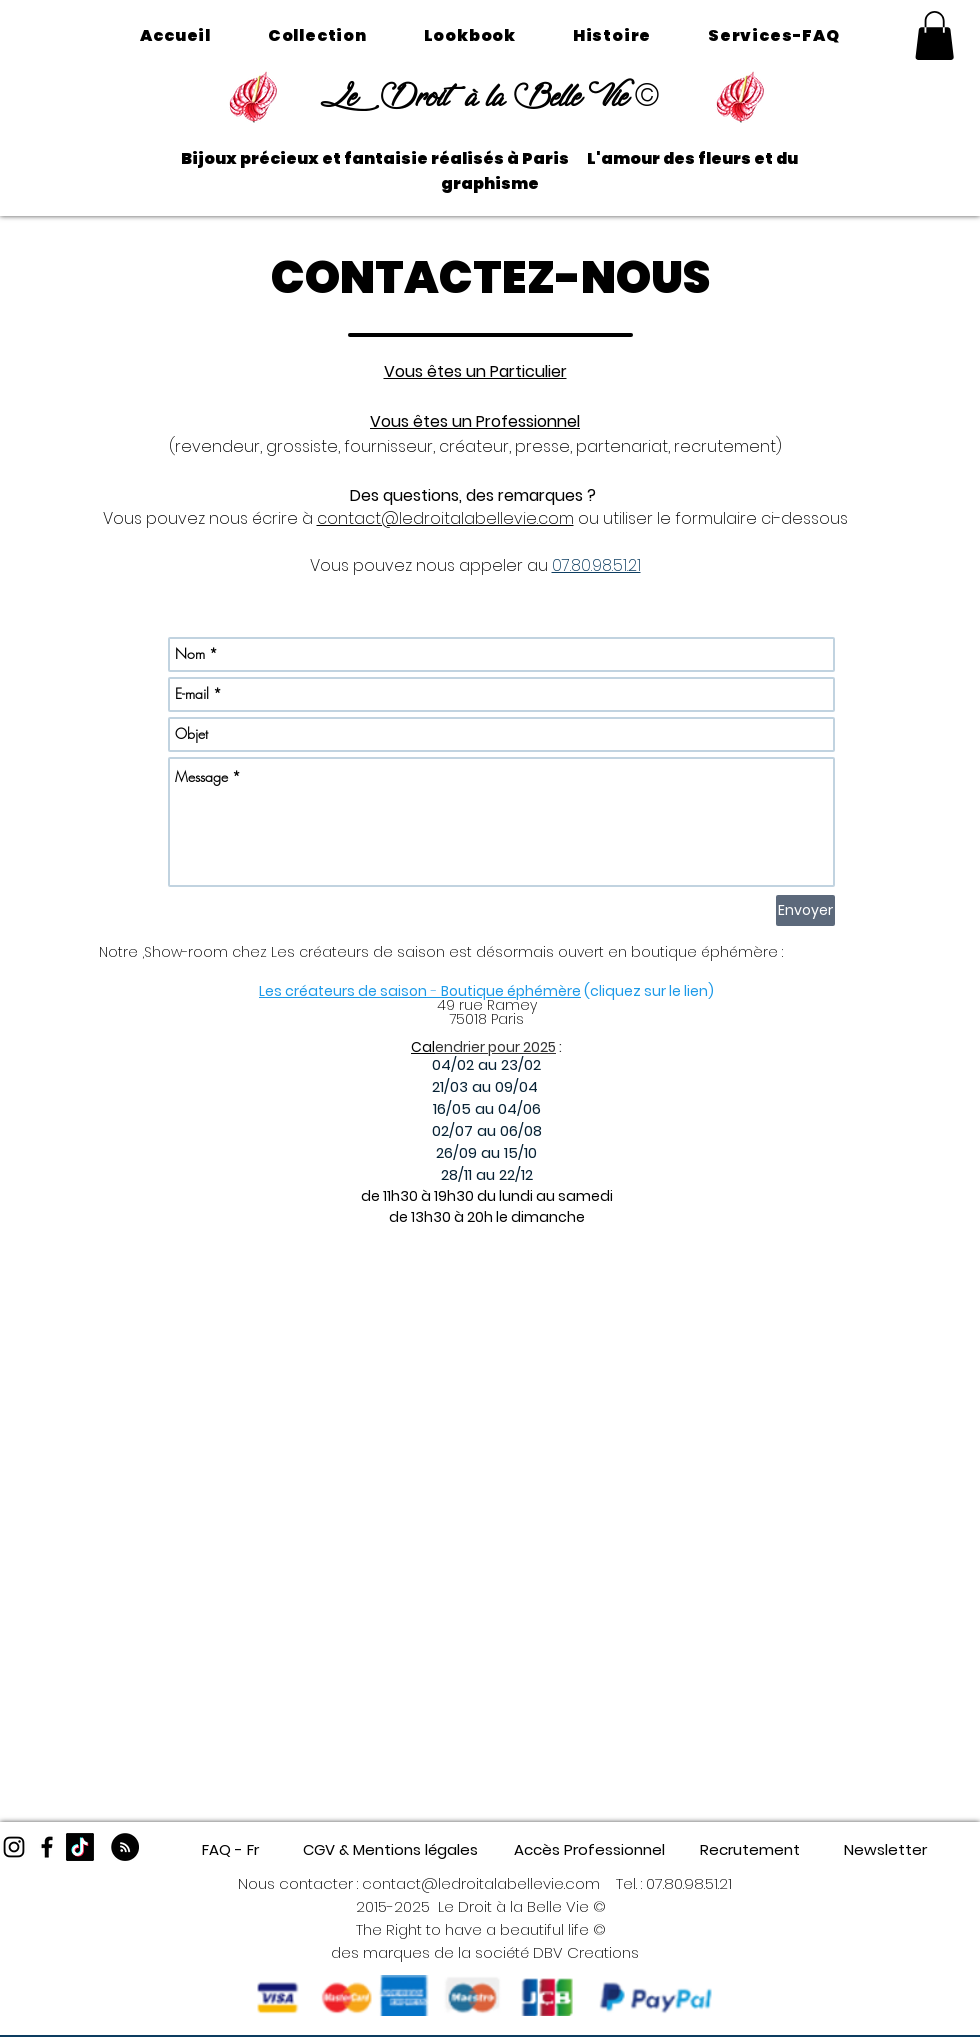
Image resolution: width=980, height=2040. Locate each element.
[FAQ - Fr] (230, 1850)
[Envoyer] (805, 910)
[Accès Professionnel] (589, 1850)
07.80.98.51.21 (689, 1883)
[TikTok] (80, 1847)
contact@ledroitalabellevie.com (445, 518)
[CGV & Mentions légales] (390, 1850)
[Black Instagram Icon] (14, 1847)
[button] (934, 35)
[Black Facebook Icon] (47, 1847)
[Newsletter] (885, 1850)
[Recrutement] (749, 1850)
